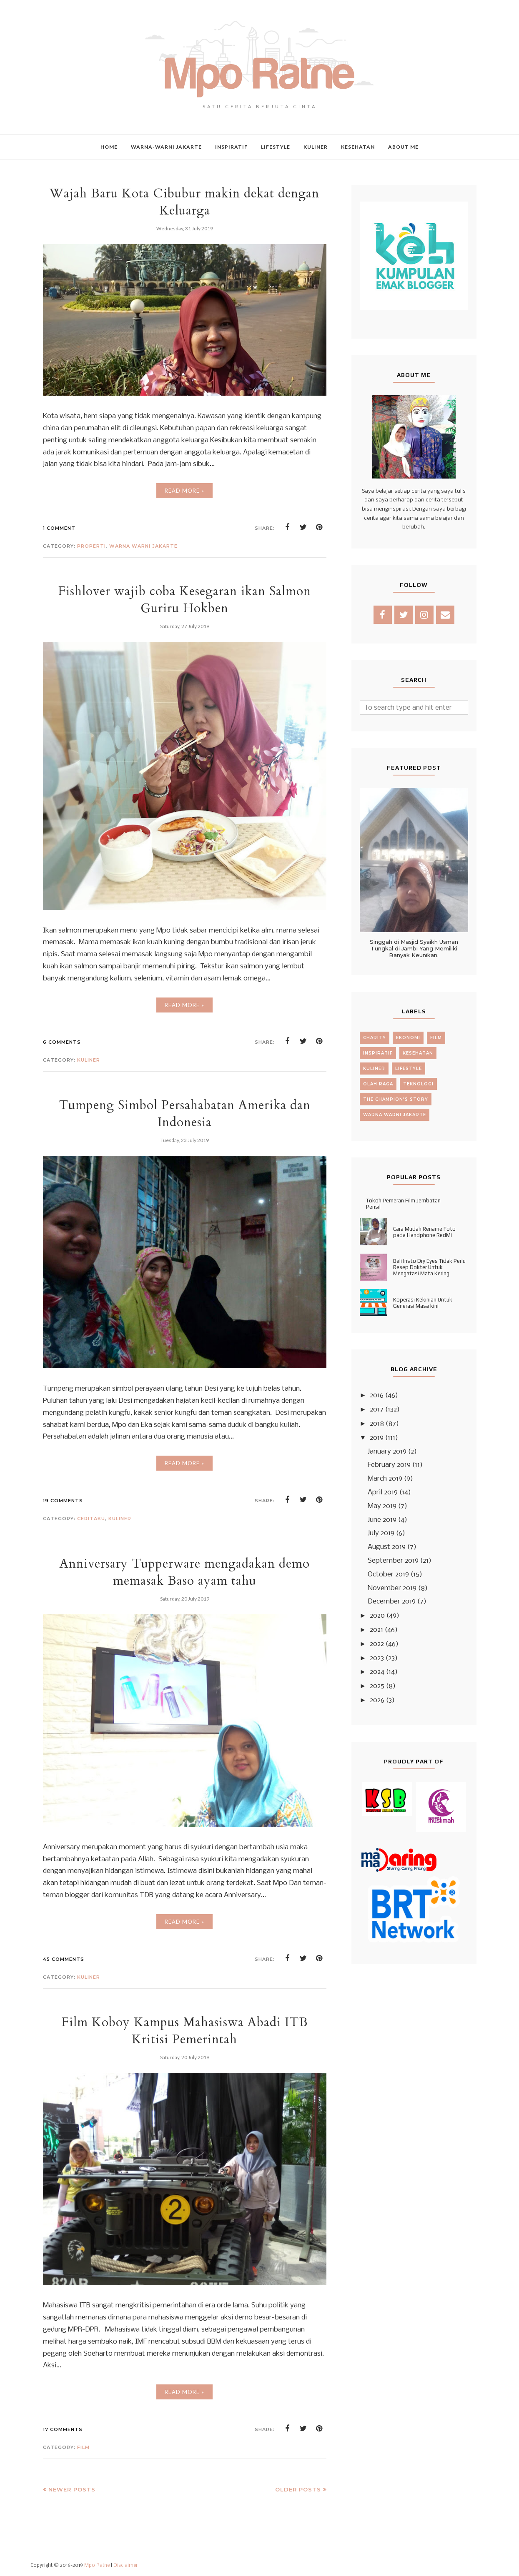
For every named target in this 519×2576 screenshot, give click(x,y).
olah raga (378, 1084)
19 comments (63, 1501)
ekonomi (408, 1037)
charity (374, 1037)
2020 (377, 1616)
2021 (376, 1630)
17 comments (63, 2429)
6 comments (62, 1042)
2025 (377, 1686)
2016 (377, 1395)
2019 (377, 1438)
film (83, 2447)
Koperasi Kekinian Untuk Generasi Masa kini (422, 1303)
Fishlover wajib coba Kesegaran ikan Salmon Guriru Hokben (184, 600)
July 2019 (381, 1533)
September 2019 (393, 1561)
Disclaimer (125, 2565)
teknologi (418, 1084)
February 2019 (389, 1465)
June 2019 (382, 1520)
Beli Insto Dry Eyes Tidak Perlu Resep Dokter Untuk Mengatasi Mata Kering (429, 1267)
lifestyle (408, 1068)
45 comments (63, 1959)
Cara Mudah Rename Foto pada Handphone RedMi (424, 1232)
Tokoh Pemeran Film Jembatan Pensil (403, 1203)
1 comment (59, 528)
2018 (377, 1424)
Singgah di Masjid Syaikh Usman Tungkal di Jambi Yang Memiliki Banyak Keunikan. (414, 948)
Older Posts (298, 2489)
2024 (377, 1672)
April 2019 (383, 1492)
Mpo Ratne (97, 2565)
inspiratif (378, 1053)
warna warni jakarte (143, 546)
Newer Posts (71, 2489)
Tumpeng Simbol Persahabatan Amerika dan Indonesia (185, 1114)
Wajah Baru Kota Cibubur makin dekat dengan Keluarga (184, 202)
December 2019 (392, 1602)
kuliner (88, 1060)
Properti (91, 546)
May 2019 (382, 1506)
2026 (377, 1700)
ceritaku (91, 1518)
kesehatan (418, 1053)
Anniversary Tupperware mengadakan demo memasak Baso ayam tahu (185, 1572)
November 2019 (392, 1588)
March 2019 (385, 1479)
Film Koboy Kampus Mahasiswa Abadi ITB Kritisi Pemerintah (184, 2031)
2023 (377, 1658)
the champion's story (395, 1099)
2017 (377, 1410)
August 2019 (387, 1547)
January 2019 (387, 1452)
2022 (377, 1644)
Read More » (184, 490)
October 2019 (388, 1575)
